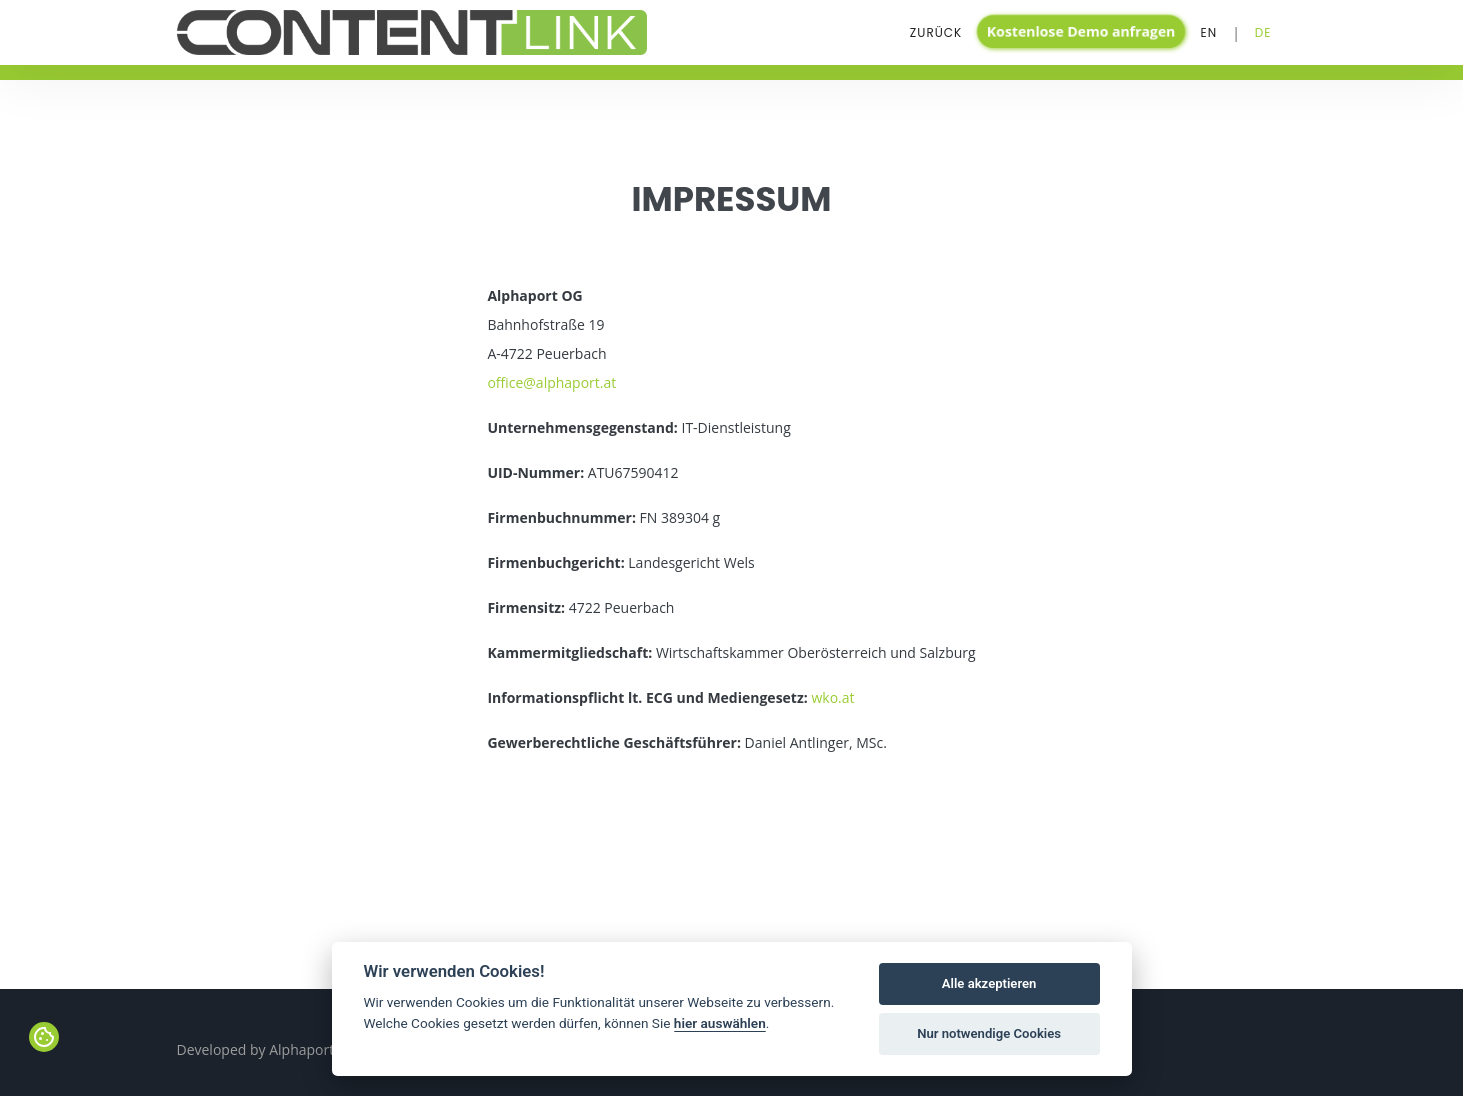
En (1209, 32)
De (1263, 32)
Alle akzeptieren (989, 983)
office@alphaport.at (551, 382)
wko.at (832, 697)
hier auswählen (720, 1023)
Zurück (936, 32)
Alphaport (301, 1049)
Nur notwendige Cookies (989, 1033)
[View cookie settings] (44, 1037)
